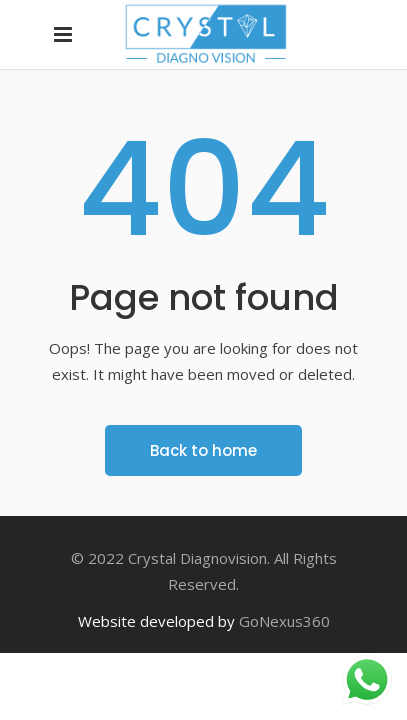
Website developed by (156, 621)
